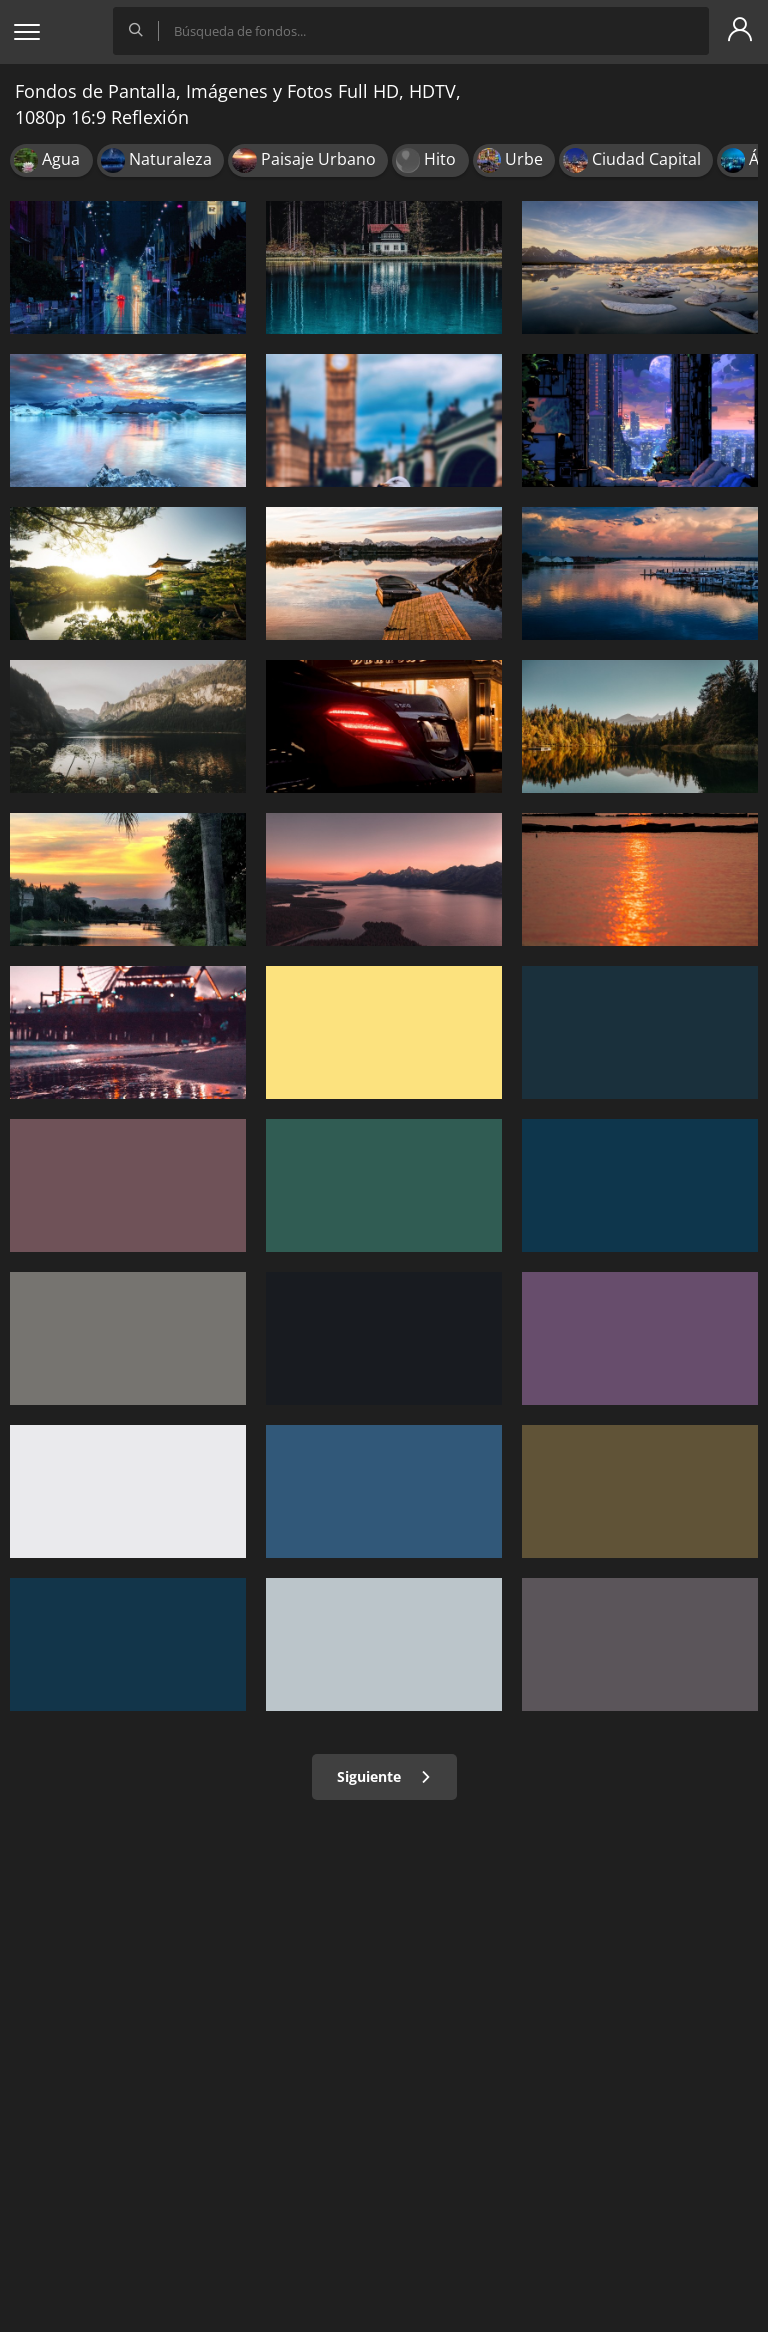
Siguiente (384, 1776)
